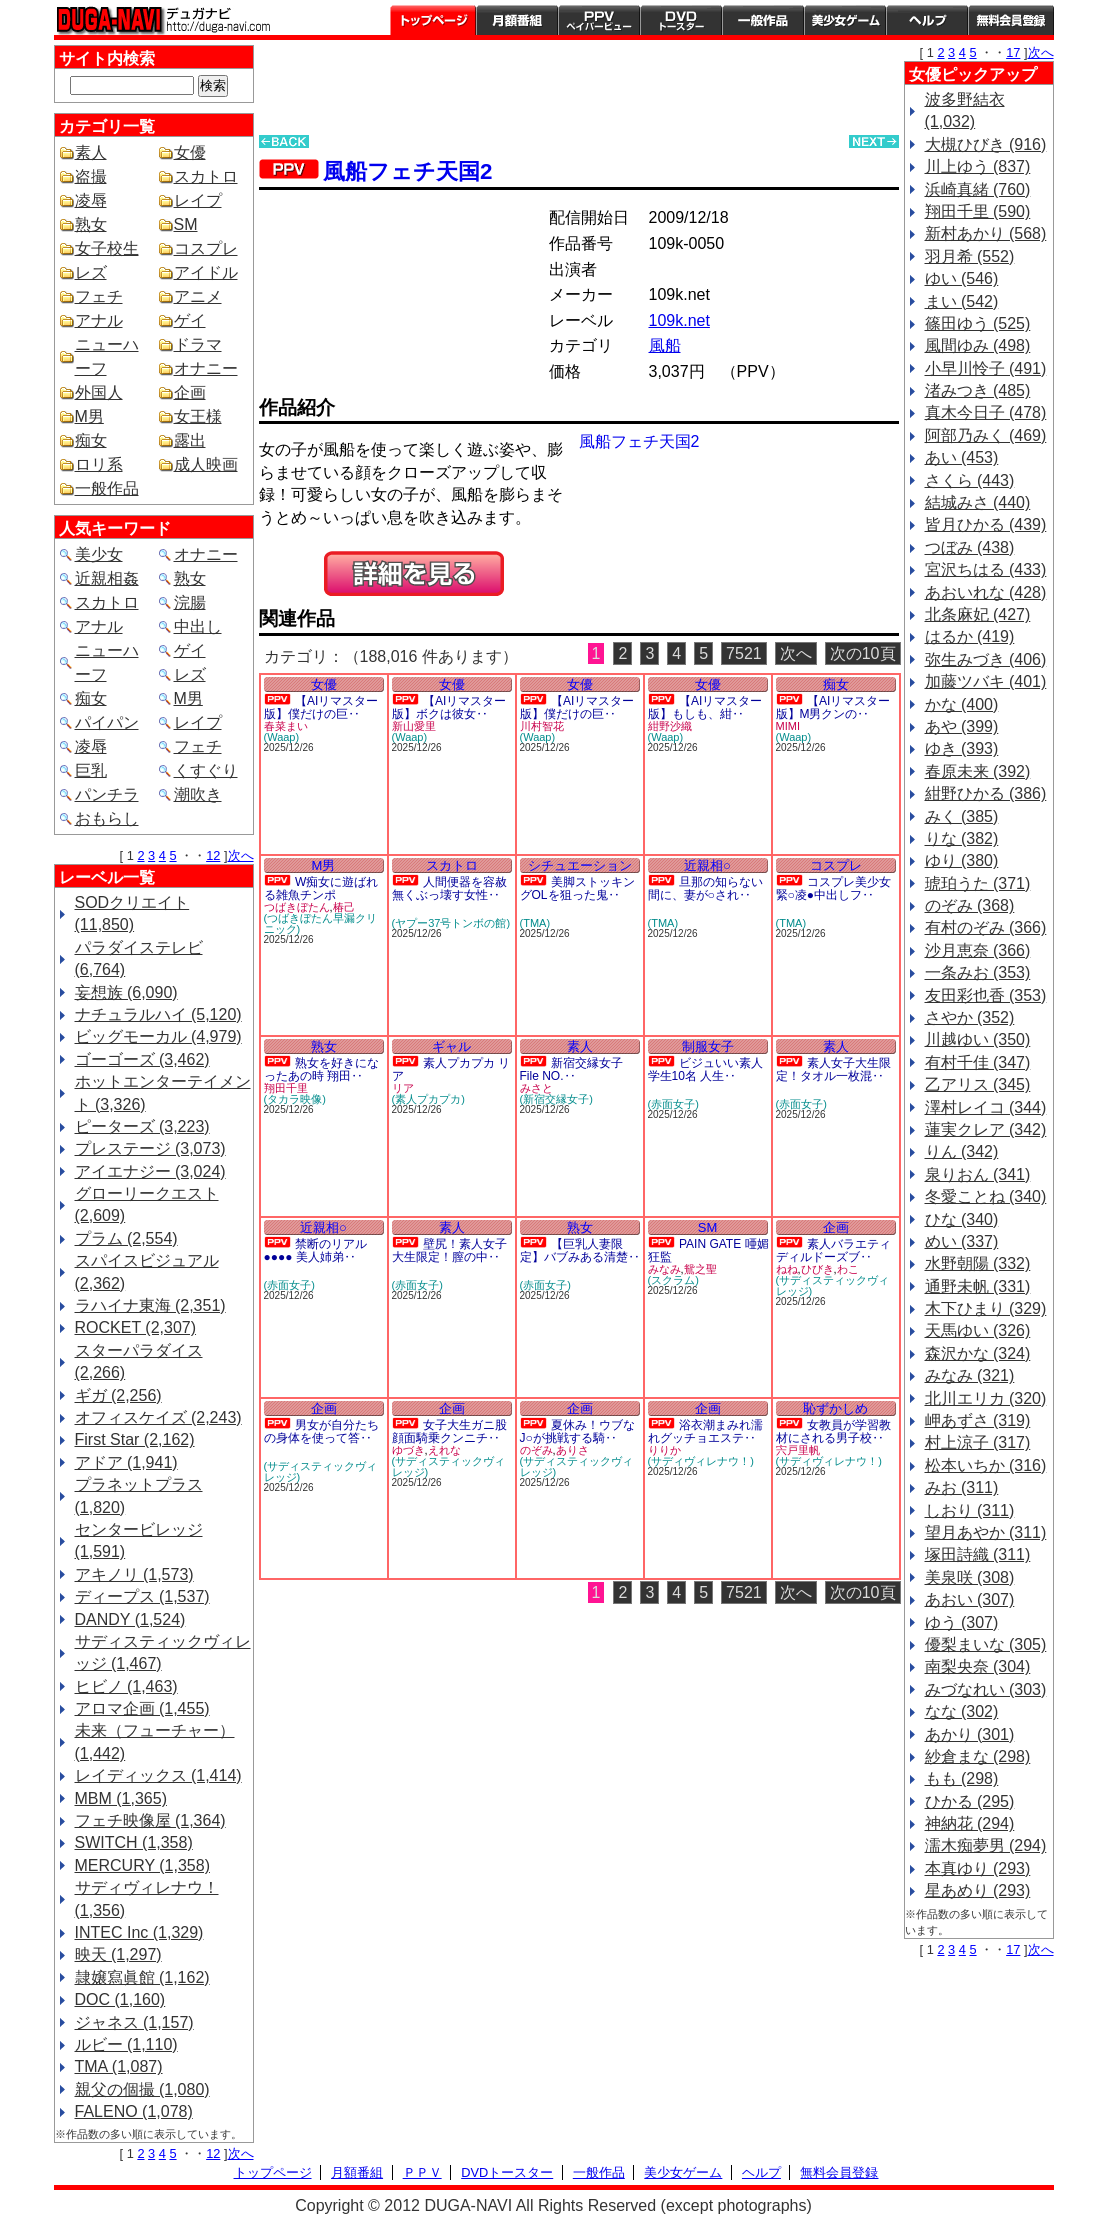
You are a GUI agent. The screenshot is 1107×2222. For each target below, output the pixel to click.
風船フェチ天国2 (407, 171)
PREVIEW (414, 573)
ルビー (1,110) (126, 2044)
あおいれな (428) (986, 592)
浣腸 (190, 602)
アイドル (206, 272)
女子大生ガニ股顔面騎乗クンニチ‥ (449, 1431)
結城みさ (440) (978, 502)
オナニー (206, 368)
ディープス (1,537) (142, 1596)
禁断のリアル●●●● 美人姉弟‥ (315, 1250)
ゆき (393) (962, 748)
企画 (190, 392)
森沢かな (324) (978, 1353)
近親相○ (707, 865)
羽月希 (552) (970, 256)
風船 (665, 345)
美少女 (99, 554)
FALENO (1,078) (134, 2111)
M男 (89, 416)
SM (186, 224)
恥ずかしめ (835, 1408)
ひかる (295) (970, 1801)
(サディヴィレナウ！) (701, 1461)
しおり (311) (970, 1510)
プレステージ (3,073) (150, 1148)
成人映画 (206, 464)
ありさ (572, 1450)
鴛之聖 (700, 1269)
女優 (190, 152)
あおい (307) (970, 1599)
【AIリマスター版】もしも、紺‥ (705, 707)
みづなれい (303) (986, 1689)
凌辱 (91, 200)
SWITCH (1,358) (134, 1842)
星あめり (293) (978, 1890)
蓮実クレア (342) (986, 1129)
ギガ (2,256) (118, 1395)
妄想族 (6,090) (126, 992)
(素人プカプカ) (428, 1099)
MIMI (788, 726)
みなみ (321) (970, 1375)
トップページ (433, 20)
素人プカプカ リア (451, 1069)
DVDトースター (681, 20)
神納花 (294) (970, 1823)
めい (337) (962, 1241)
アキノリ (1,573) (134, 1574)
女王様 (198, 416)
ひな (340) (962, 1219)
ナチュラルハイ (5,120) (158, 1014)
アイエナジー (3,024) (150, 1171)
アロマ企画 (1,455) (142, 1708)
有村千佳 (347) (978, 1062)
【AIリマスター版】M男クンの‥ (833, 707)
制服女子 (708, 1046)
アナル (99, 320)
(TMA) (535, 923)
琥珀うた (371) (978, 883)
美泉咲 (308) (970, 1577)
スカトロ (206, 176)
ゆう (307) (962, 1622)
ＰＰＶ (422, 2172)
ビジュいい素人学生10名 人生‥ (705, 1069)
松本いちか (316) (986, 1465)
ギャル (451, 1046)
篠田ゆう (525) (978, 323)
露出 (190, 440)
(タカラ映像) (295, 1099)
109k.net (679, 320)
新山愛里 (414, 726)
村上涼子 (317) (978, 1442)
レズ (91, 272)
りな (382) (962, 838)
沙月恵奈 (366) (978, 950)
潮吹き (198, 794)
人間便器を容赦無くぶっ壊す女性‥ (449, 888)
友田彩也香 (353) (986, 995)
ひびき (817, 1269)
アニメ (198, 296)
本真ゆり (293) (978, 1868)
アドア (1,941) (126, 1462)
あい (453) (962, 457)
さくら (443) (970, 480)
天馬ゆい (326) (978, 1330)
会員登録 (1011, 20)
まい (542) (962, 301)
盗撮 (91, 176)
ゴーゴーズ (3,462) (142, 1059)
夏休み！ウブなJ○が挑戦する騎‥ (577, 1431)
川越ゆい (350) (978, 1039)
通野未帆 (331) (978, 1286)
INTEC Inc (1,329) (139, 1932)
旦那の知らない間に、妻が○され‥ (705, 888)
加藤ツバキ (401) (986, 681)
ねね (787, 1269)
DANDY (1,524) (130, 1619)
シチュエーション (580, 865)
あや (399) (962, 726)
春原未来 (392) (978, 771)
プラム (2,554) (126, 1238)
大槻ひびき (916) (986, 144)
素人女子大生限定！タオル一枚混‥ (833, 1069)
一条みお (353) (978, 972)
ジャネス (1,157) (134, 2022)
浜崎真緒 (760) (978, 189)
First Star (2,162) (135, 1439)
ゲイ (190, 320)
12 (213, 855)
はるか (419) (970, 636)
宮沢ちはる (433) (986, 569)
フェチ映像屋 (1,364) (150, 1820)
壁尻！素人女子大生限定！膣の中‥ (449, 1250)
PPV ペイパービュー (599, 20)
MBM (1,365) (121, 1798)
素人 (91, 152)
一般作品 (763, 20)
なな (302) (962, 1711)
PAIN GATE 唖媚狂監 (708, 1250)
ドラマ (198, 344)
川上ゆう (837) (978, 166)
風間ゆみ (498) (978, 345)
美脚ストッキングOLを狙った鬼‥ (577, 888)
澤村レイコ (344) (986, 1107)
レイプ (198, 200)
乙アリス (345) (978, 1084)
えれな (444, 1450)
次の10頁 (863, 653)
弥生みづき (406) (986, 659)
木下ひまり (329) (986, 1308)
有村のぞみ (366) (986, 927)
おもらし (107, 818)
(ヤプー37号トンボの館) (451, 923)
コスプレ (206, 248)
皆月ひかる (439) (986, 524)
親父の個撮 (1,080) (142, 2089)
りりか (664, 1450)
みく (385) (962, 816)
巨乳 (91, 770)
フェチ (99, 296)
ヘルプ (927, 20)
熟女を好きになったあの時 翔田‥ (321, 1069)
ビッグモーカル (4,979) (158, 1036)
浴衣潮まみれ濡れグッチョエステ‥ (705, 1431)
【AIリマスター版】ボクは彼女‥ (449, 707)
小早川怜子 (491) (986, 368)
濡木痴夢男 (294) (986, 1845)
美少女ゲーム (845, 20)
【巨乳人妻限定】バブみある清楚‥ (580, 1250)
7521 (744, 653)
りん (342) (962, 1151)
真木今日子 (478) (986, 412)
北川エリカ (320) (986, 1398)
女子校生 (107, 248)
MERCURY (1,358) (142, 1865)
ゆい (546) (962, 278)
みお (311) (962, 1487)
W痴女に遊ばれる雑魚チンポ (321, 888)
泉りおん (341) (978, 1174)
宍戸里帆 (798, 1450)
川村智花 (542, 726)
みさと (536, 1088)
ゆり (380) (962, 860)
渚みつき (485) (978, 390)
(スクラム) (673, 1280)
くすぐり (206, 770)
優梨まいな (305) (986, 1644)
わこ (848, 1269)
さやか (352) (970, 1017)
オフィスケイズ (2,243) (158, 1417)
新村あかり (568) (986, 233)
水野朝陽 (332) (978, 1263)
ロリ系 (99, 464)
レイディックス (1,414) (158, 1775)
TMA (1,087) (119, 2066)
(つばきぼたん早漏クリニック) (321, 923)
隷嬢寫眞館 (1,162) (142, 1977)
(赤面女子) (673, 1104)
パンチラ (107, 794)
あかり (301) (970, 1734)
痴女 (91, 440)
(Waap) (282, 737)
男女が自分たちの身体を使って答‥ (321, 1431)
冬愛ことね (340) (986, 1196)
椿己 (344, 907)
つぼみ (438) (970, 547)
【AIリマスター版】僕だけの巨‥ (321, 707)
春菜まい (286, 726)
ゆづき (408, 1450)
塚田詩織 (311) (978, 1554)
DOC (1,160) (120, 1999)
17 (1013, 52)
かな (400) (962, 704)
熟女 (91, 224)
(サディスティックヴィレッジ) (833, 1285)
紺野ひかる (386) (986, 793)
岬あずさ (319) (978, 1420)
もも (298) (962, 1778)
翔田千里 (286, 1088)
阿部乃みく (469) (986, 435)
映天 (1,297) (118, 1954)
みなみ (664, 1269)
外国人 (99, 392)
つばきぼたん (297, 907)
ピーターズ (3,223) (142, 1126)
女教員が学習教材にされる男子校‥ (833, 1431)
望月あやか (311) (986, 1532)
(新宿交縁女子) (556, 1099)
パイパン (107, 722)
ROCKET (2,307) (136, 1327)
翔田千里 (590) (978, 211)
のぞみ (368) (970, 905)
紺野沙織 (670, 726)
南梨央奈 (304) (978, 1666)
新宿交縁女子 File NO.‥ (571, 1069)
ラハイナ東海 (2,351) (150, 1305)
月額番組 (517, 20)
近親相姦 (107, 578)
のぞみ (536, 1450)
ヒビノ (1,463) (126, 1686)
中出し (198, 626)
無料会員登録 (839, 2172)
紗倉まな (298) (978, 1756)
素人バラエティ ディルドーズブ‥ (833, 1250)
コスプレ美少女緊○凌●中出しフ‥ (833, 888)
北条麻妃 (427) (978, 614)
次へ (241, 855)
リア (403, 1088)
